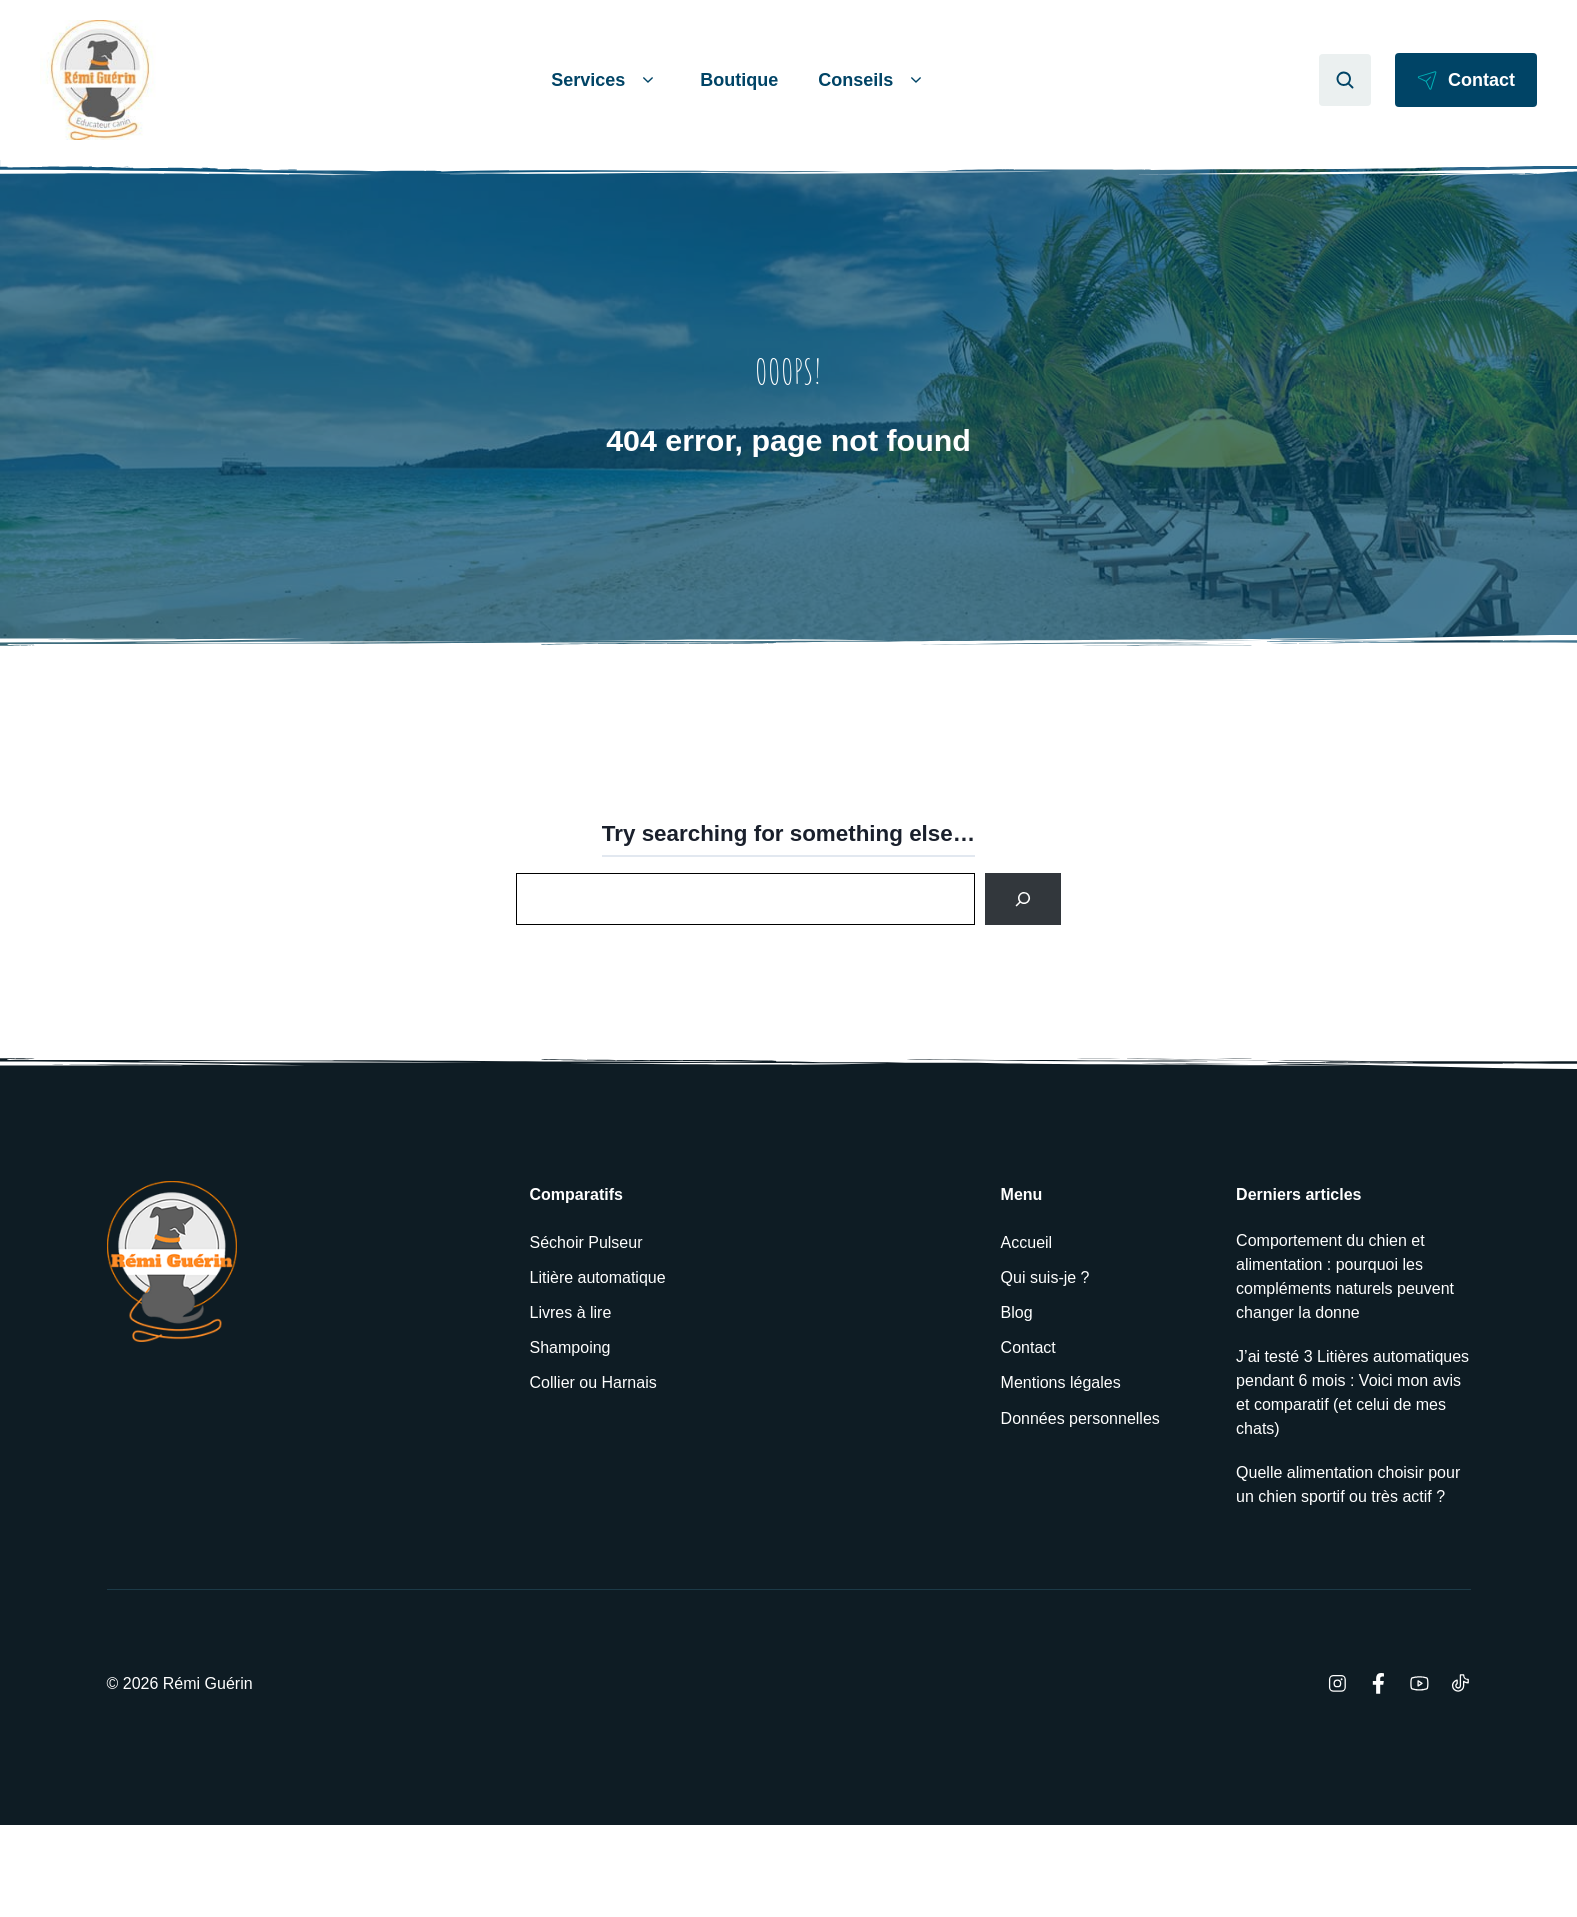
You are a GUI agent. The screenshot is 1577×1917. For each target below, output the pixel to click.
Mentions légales (1061, 1382)
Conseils (873, 80)
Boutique (739, 80)
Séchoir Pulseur (586, 1242)
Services (605, 80)
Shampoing (570, 1347)
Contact (1028, 1347)
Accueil (1027, 1242)
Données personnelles (1080, 1418)
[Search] (1023, 899)
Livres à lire (571, 1312)
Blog (1017, 1312)
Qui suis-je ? (1045, 1277)
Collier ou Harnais (593, 1382)
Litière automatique (598, 1277)
